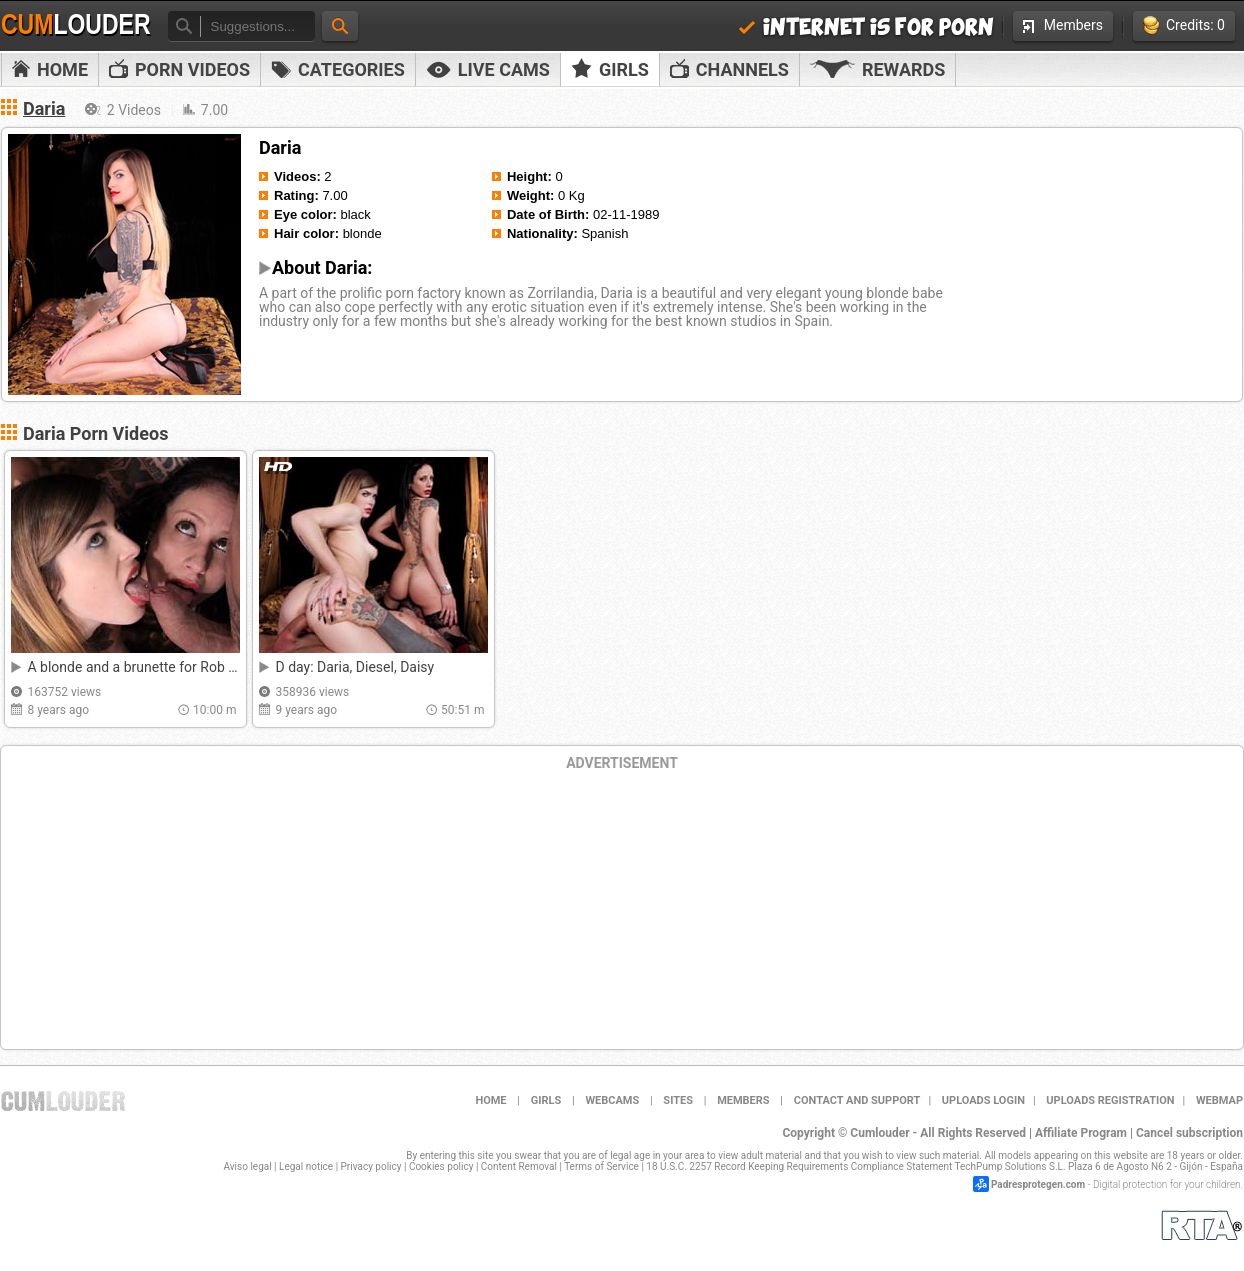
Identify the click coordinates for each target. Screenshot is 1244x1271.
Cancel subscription (1189, 1133)
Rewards (877, 69)
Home (50, 69)
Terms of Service (601, 1166)
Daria (44, 108)
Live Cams (488, 69)
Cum (76, 25)
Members (1063, 25)
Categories (338, 69)
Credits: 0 (1184, 25)
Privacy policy (371, 1166)
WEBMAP (1219, 1100)
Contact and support (857, 1100)
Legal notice (306, 1166)
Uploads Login (983, 1100)
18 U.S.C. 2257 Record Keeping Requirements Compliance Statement (799, 1166)
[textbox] (257, 26)
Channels (729, 69)
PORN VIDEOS (179, 69)
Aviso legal (248, 1166)
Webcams (612, 1100)
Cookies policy (441, 1166)
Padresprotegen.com (1038, 1184)
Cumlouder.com (63, 1101)
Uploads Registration (1110, 1100)
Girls (610, 69)
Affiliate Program (1081, 1133)
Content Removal (519, 1166)
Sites (678, 1100)
